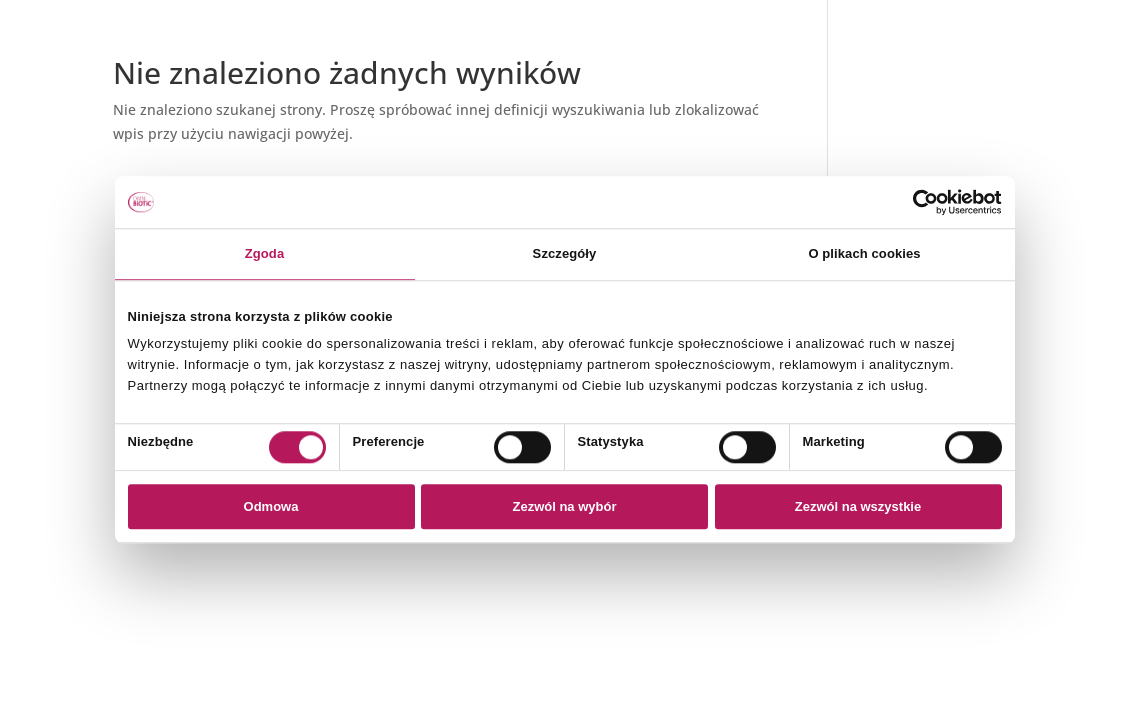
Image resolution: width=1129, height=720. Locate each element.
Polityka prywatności (927, 69)
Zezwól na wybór (564, 507)
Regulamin (894, 93)
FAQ (871, 117)
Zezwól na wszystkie (858, 507)
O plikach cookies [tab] (864, 253)
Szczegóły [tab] (565, 253)
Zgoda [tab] (265, 253)
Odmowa (271, 507)
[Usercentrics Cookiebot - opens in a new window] (914, 202)
